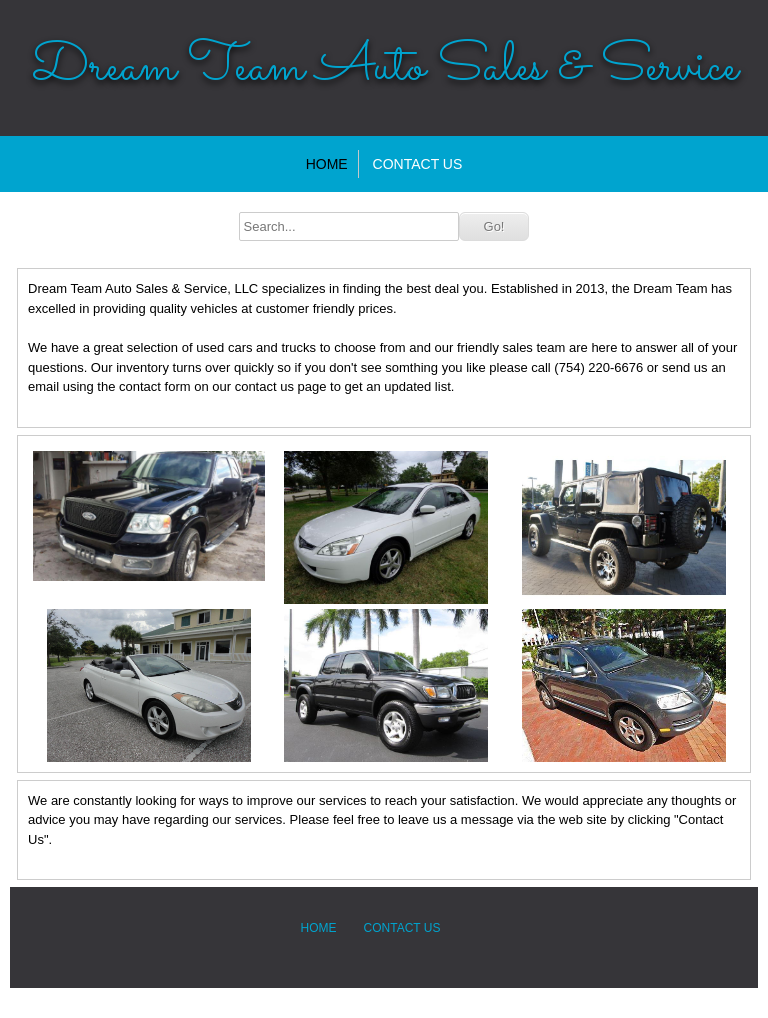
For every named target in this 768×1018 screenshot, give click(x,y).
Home (327, 164)
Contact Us (418, 164)
